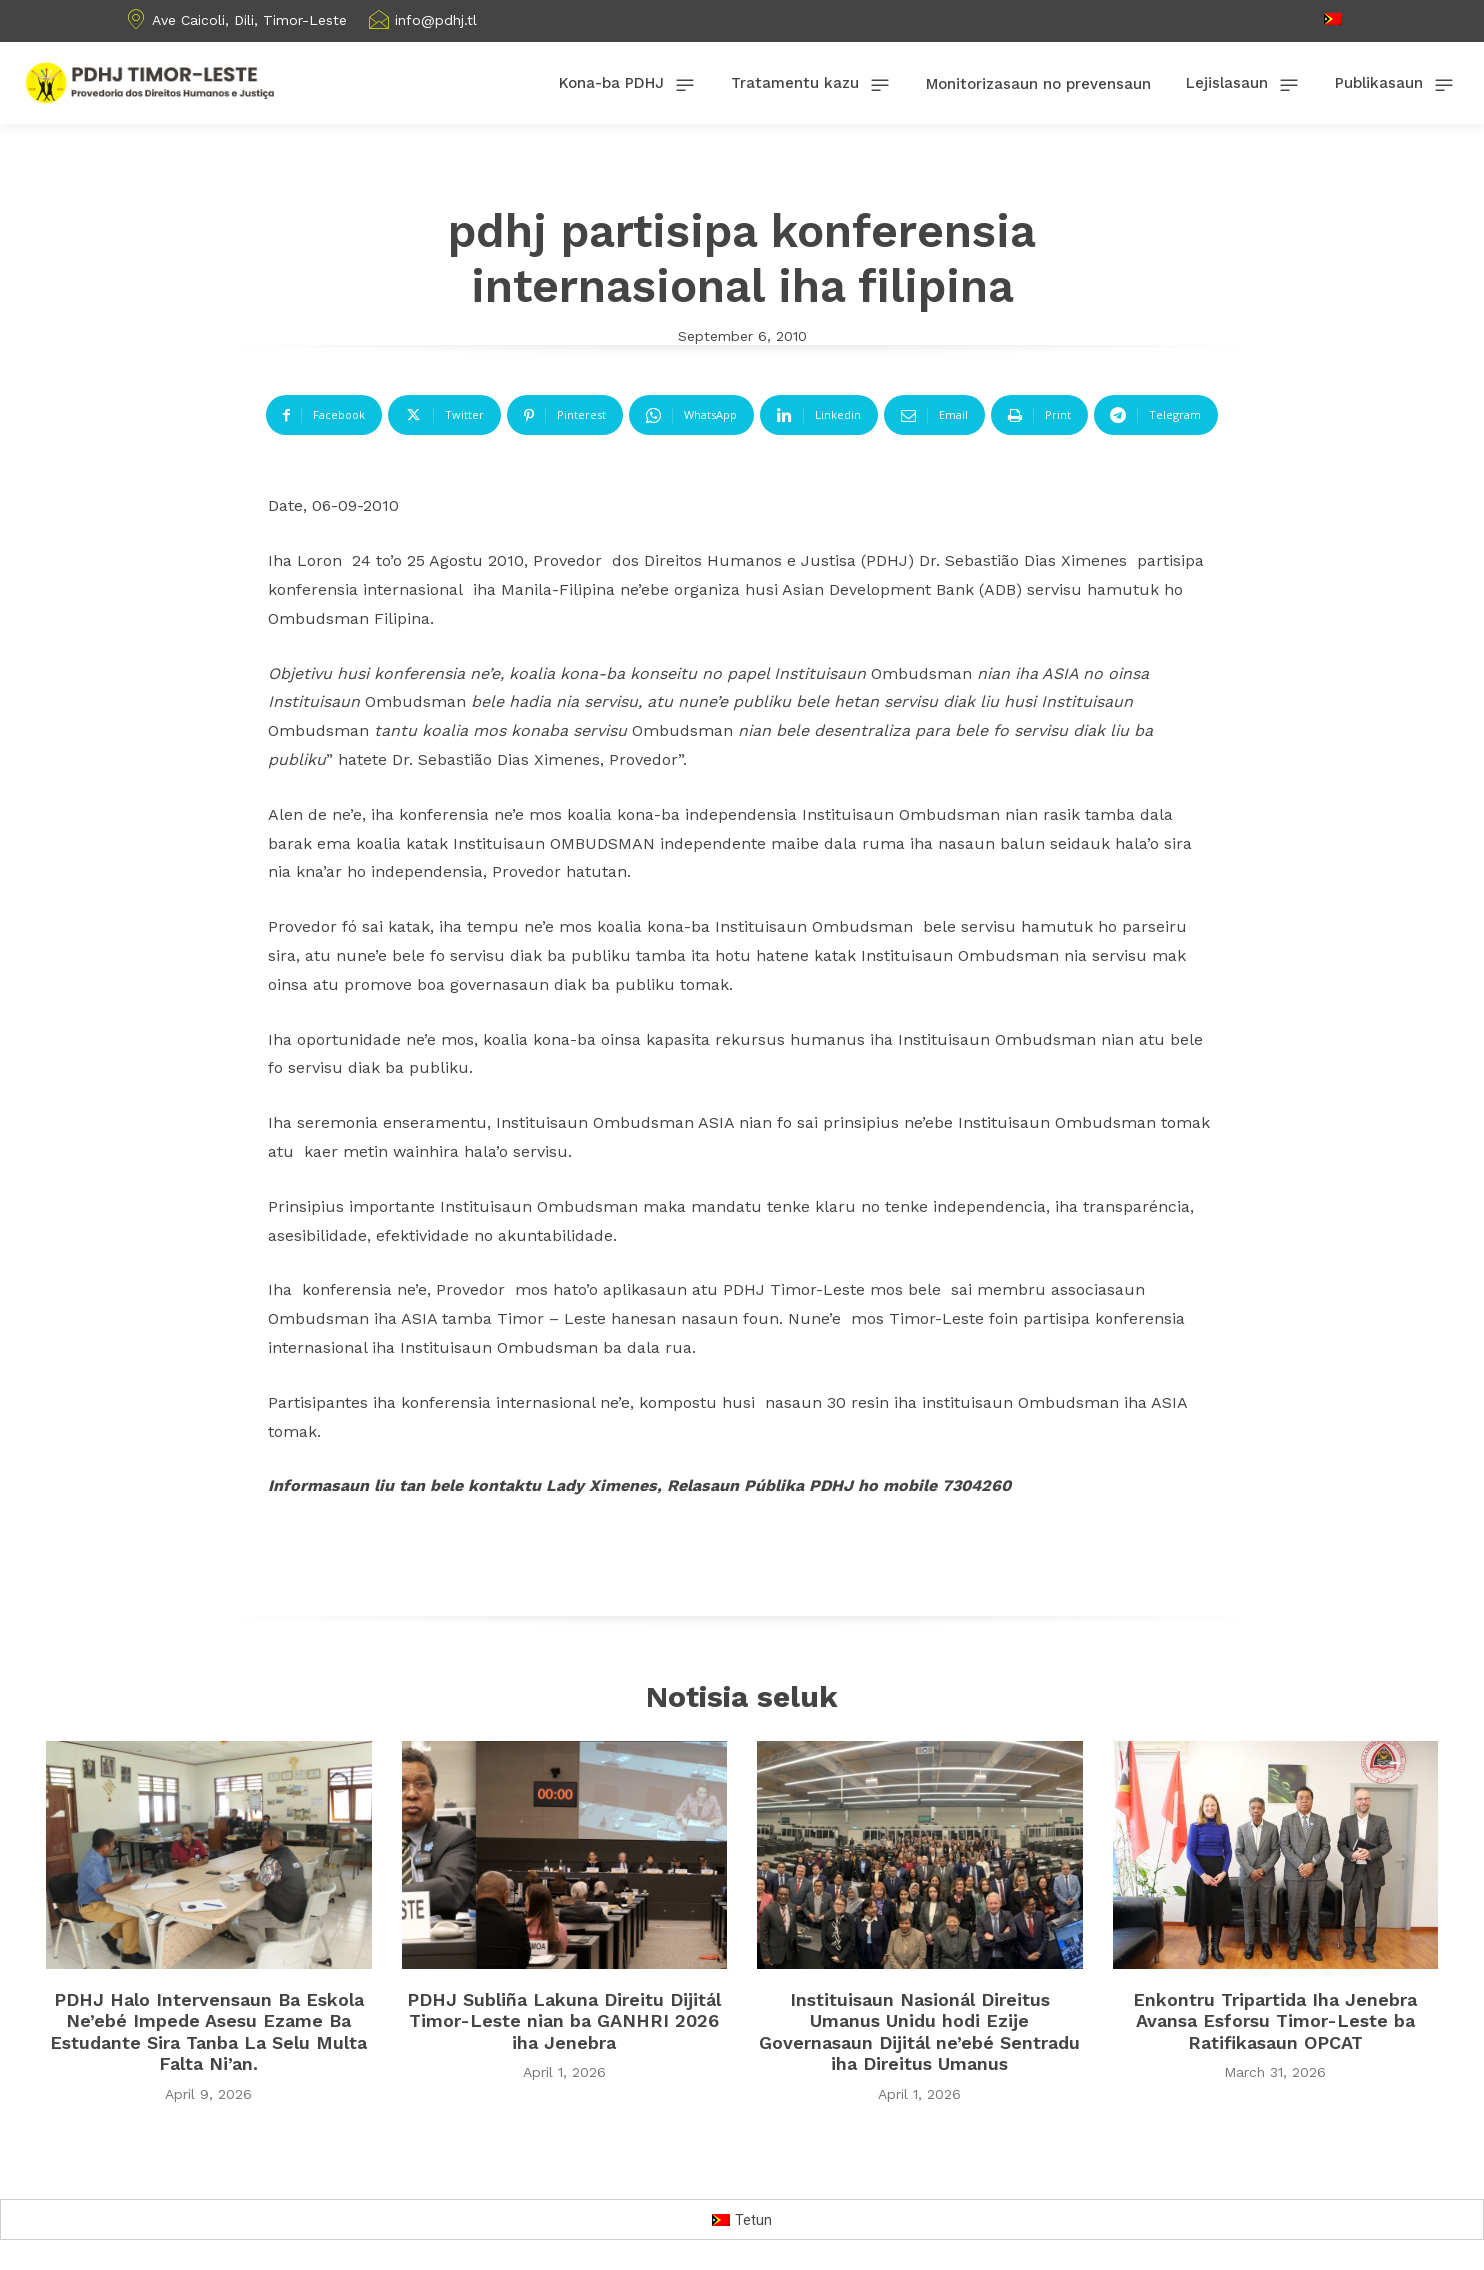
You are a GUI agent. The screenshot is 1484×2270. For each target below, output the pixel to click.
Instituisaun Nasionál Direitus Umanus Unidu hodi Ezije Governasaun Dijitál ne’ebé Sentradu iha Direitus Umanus (919, 2032)
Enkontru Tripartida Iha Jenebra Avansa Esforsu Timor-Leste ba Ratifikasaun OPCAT (1275, 2021)
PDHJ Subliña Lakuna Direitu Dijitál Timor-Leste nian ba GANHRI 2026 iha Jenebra (564, 2021)
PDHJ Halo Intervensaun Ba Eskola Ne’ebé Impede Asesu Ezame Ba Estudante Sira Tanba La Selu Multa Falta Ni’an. (208, 2032)
